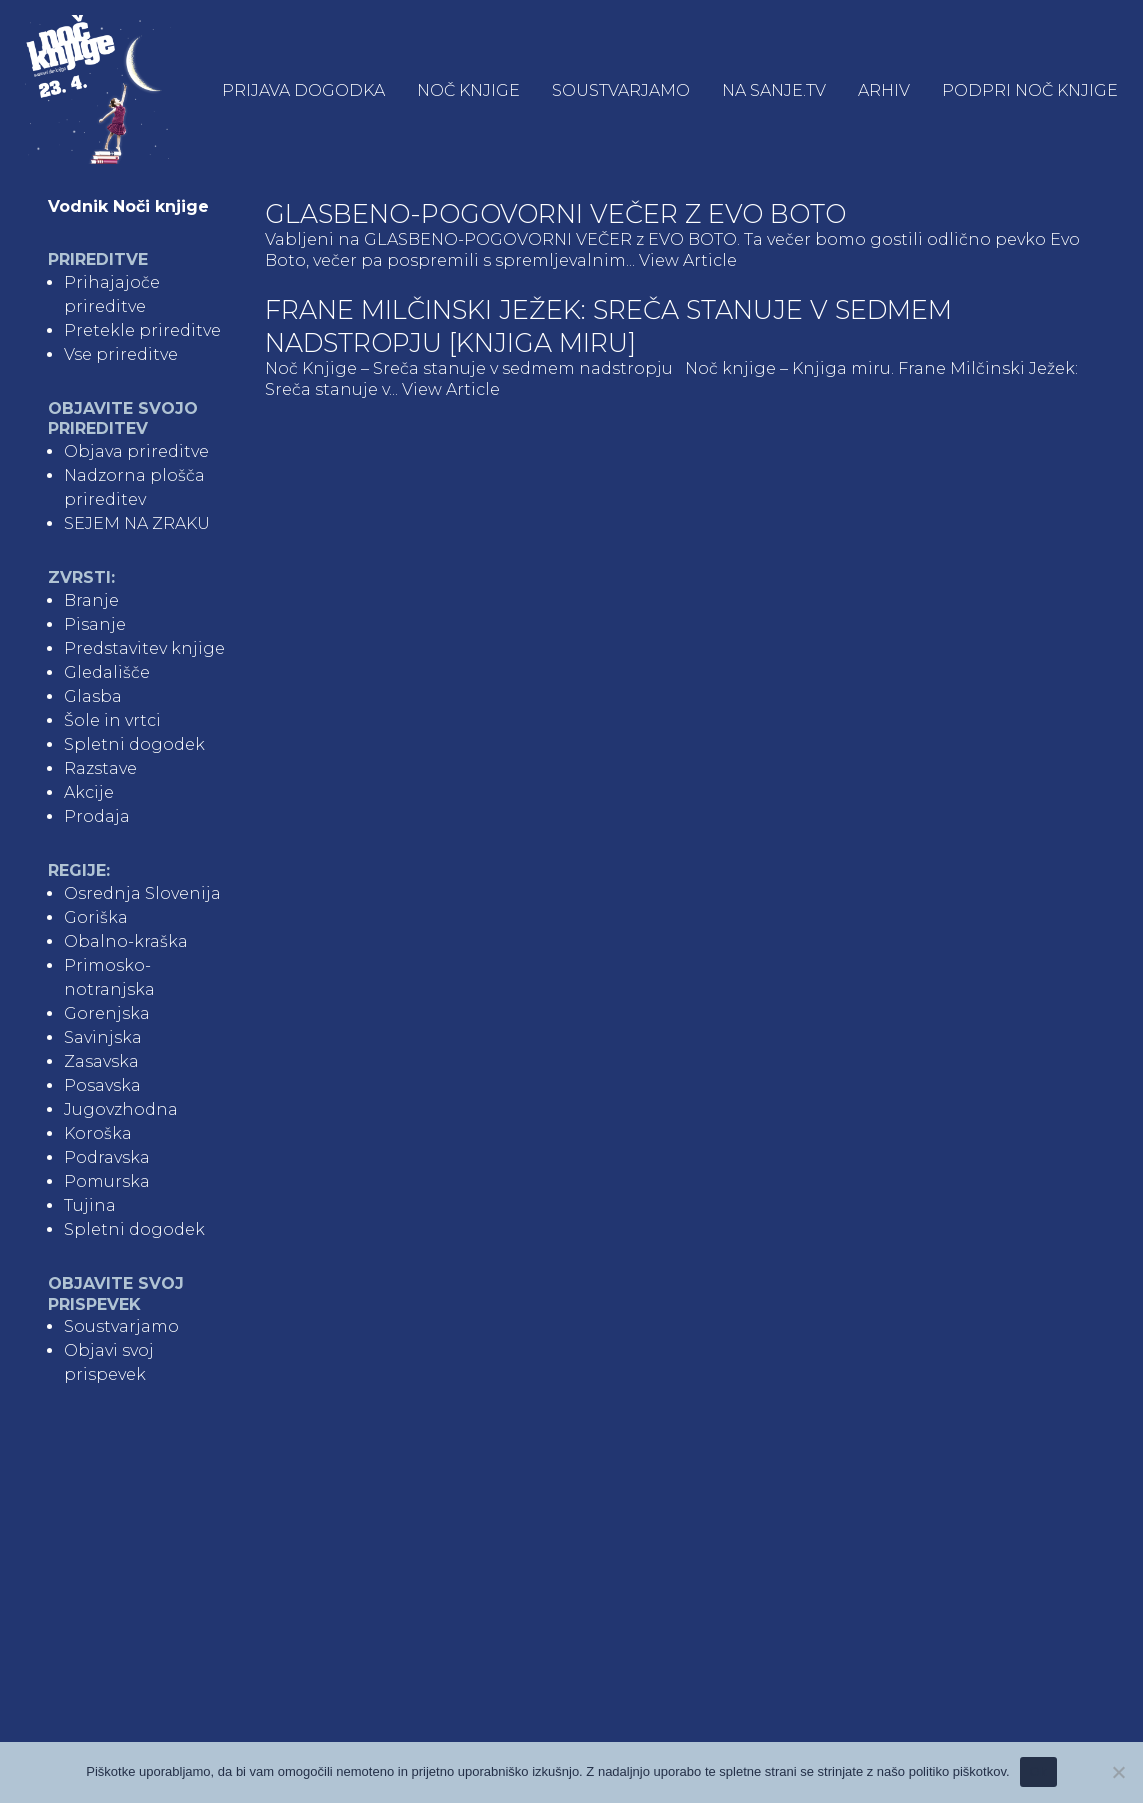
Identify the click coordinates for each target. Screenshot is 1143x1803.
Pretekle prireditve (142, 330)
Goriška (96, 917)
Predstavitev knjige (144, 648)
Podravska (107, 1157)
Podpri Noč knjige (1030, 90)
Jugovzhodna (121, 1109)
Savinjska (103, 1037)
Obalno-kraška (126, 941)
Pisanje (95, 624)
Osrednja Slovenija (142, 893)
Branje (91, 600)
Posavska (102, 1085)
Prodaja (97, 816)
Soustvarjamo (621, 90)
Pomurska (107, 1181)
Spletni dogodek (134, 744)
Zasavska (101, 1061)
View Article (688, 260)
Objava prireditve (136, 451)
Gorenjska (107, 1013)
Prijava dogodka (303, 90)
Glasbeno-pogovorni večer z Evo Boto (555, 213)
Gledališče (107, 672)
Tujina (90, 1205)
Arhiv (884, 90)
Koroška (98, 1133)
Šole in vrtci (112, 720)
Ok (1038, 1771)
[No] (1118, 1772)
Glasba (93, 696)
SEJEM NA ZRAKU (137, 523)
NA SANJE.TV (774, 90)
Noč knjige (468, 90)
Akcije (89, 792)
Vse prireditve (121, 354)
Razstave (100, 768)
